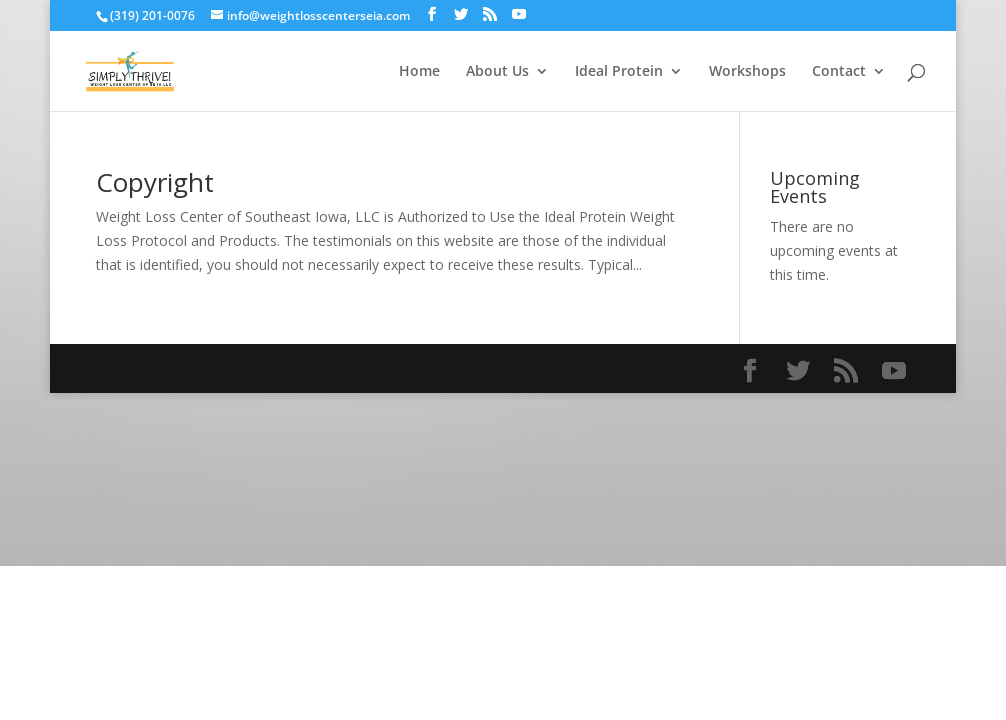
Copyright (155, 182)
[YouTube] (519, 14)
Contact (839, 72)
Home (419, 72)
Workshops (747, 72)
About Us (497, 72)
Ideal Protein (619, 72)
